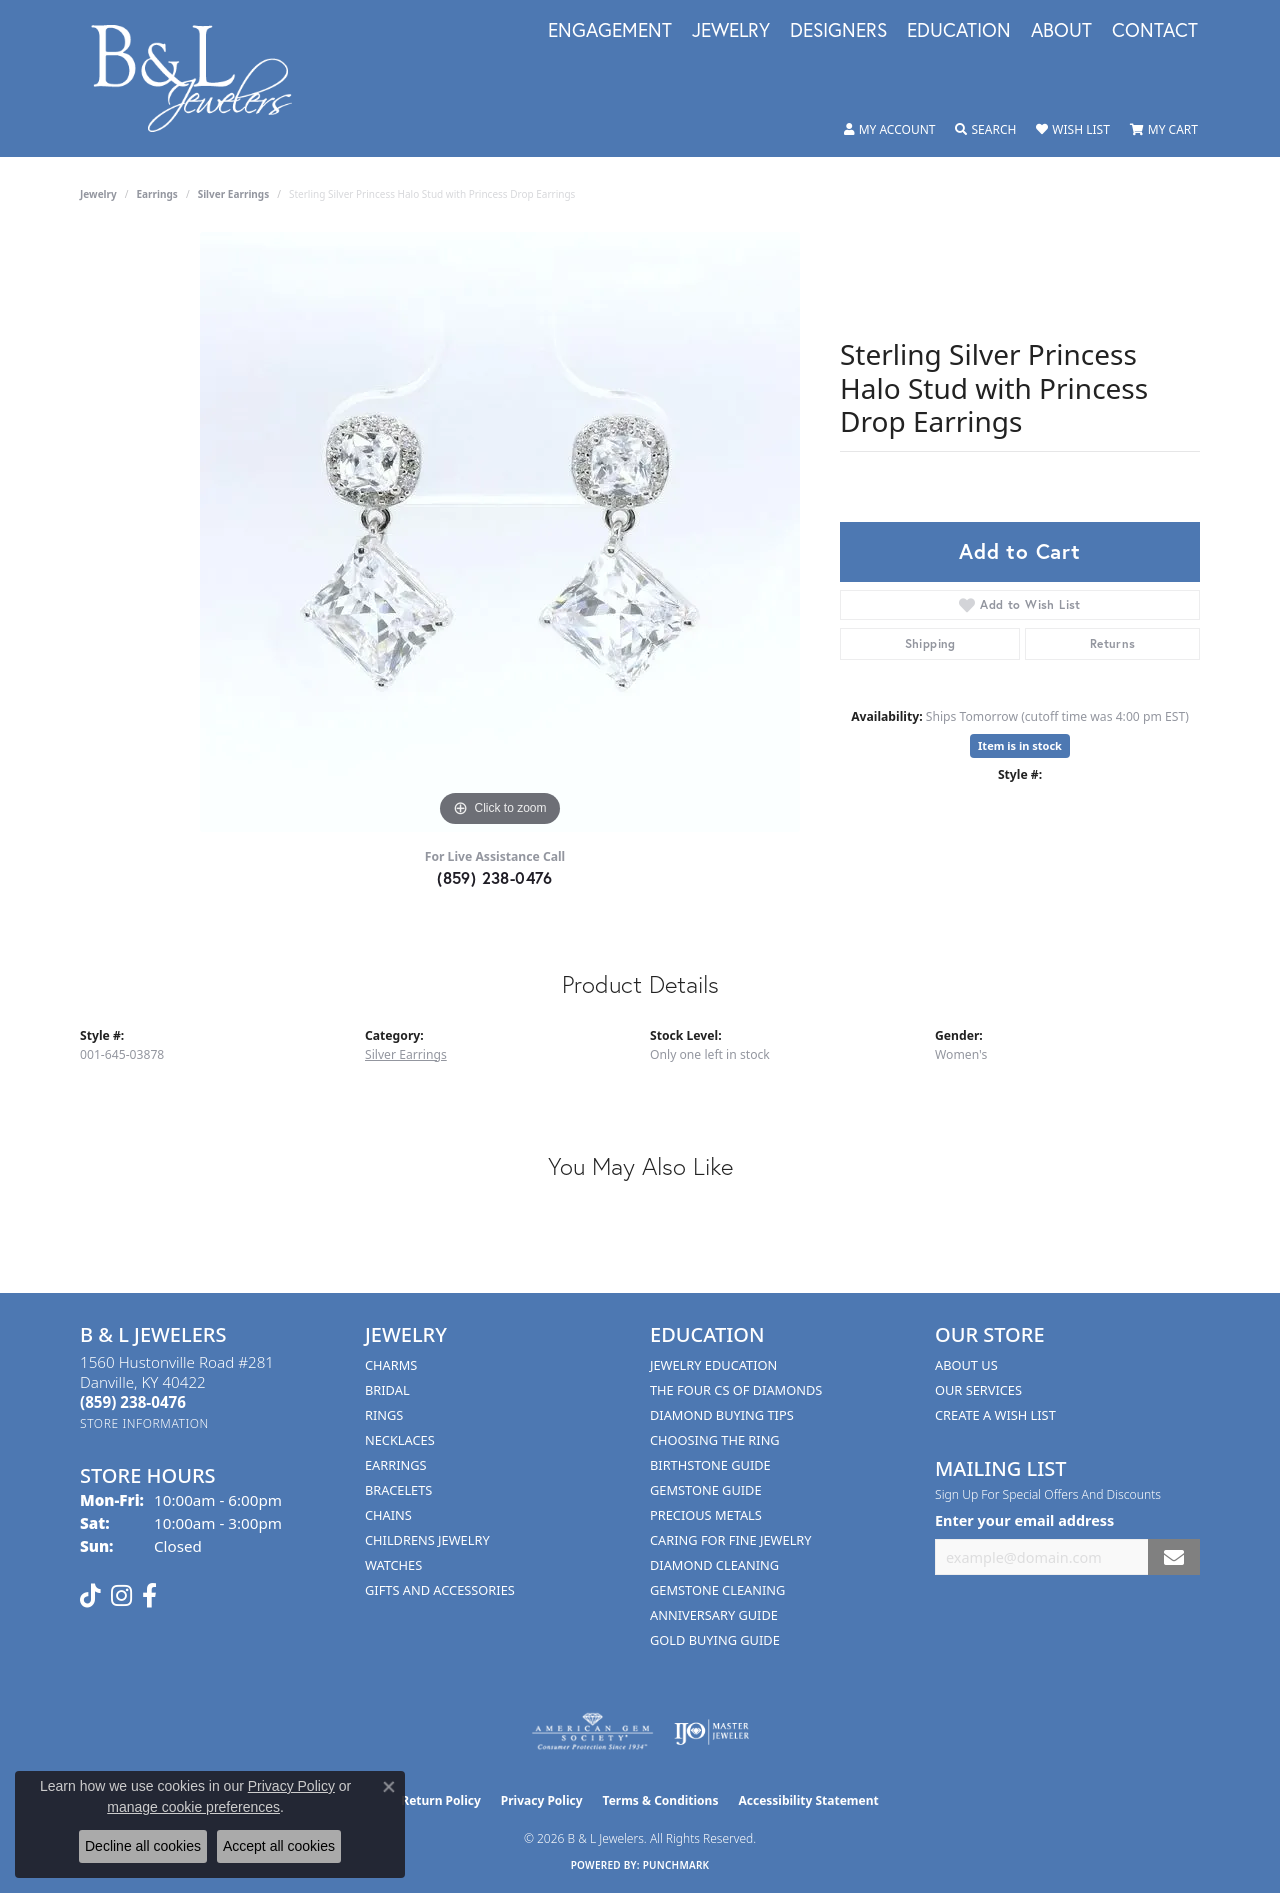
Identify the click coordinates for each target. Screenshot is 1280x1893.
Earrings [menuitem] (396, 1465)
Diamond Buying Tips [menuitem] (722, 1415)
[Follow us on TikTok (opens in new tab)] (90, 1596)
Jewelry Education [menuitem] (713, 1365)
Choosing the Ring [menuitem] (715, 1440)
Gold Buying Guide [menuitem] (715, 1640)
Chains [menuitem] (388, 1515)
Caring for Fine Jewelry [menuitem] (731, 1540)
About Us (966, 1365)
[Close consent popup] (389, 1787)
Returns (1113, 643)
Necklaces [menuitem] (400, 1440)
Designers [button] (838, 31)
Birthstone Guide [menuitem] (710, 1465)
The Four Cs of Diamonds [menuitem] (736, 1390)
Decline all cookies (143, 1846)
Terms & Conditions (661, 1800)
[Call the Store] (133, 1402)
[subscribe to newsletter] (1174, 1557)
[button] (890, 130)
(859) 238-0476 (495, 877)
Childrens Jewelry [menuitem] (427, 1540)
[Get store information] (144, 1423)
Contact (1155, 31)
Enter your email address (1024, 1520)
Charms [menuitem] (391, 1365)
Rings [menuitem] (384, 1415)
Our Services (978, 1390)
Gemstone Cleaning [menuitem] (717, 1590)
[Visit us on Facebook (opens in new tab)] (149, 1596)
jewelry (98, 194)
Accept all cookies (279, 1846)
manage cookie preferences (193, 1807)
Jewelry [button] (731, 31)
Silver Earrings (234, 194)
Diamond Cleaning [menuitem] (714, 1565)
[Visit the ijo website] (711, 1732)
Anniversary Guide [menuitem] (714, 1615)
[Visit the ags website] (592, 1732)
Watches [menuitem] (393, 1565)
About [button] (1061, 31)
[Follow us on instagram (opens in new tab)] (121, 1596)
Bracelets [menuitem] (398, 1490)
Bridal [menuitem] (387, 1390)
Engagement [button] (610, 31)
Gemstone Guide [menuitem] (706, 1490)
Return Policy (441, 1800)
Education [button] (959, 31)
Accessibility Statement (808, 1800)
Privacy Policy (542, 1800)
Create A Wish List (995, 1415)
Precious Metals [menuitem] (706, 1515)
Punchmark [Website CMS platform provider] (676, 1865)
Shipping (930, 643)
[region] (500, 532)
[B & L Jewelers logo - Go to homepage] (202, 78)
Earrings (157, 194)
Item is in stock (1020, 745)
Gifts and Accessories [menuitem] (440, 1590)
